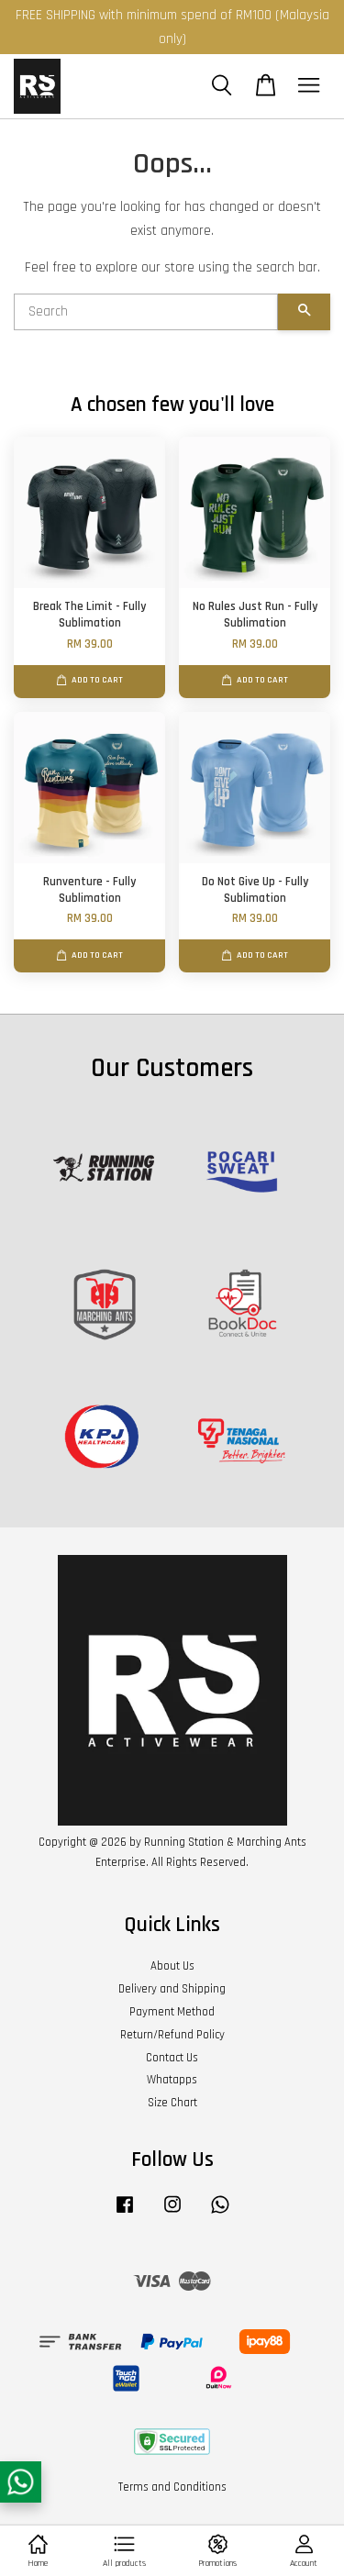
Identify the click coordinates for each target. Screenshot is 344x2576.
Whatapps (172, 2079)
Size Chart (172, 2102)
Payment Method (172, 2011)
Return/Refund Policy (172, 2034)
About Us (172, 1966)
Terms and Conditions (172, 2487)
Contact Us (172, 2057)
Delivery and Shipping (172, 1989)
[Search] (146, 312)
